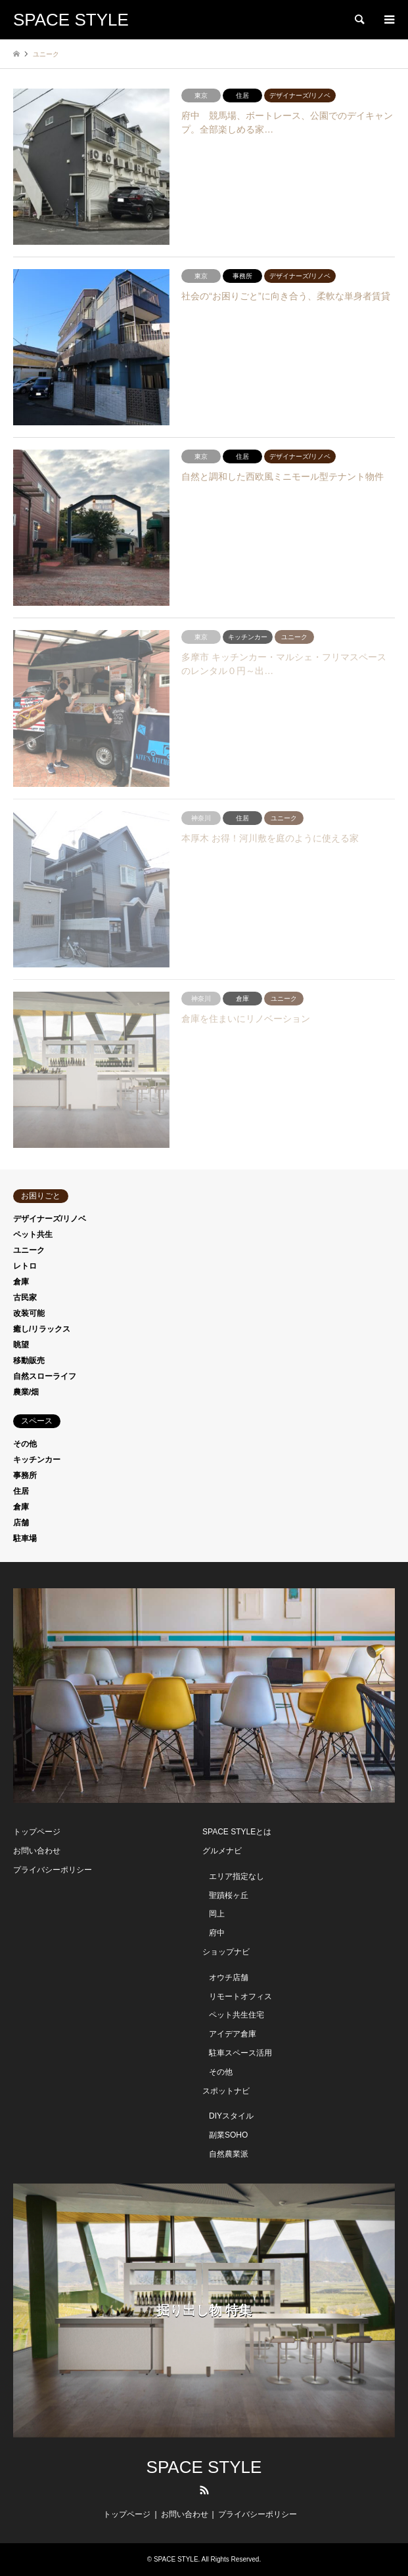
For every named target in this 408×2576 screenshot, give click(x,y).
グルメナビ (222, 1850)
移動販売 (29, 1360)
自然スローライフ (44, 1376)
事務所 (25, 1475)
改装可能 (29, 1313)
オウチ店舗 (228, 1977)
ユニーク (29, 1250)
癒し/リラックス (41, 1329)
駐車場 (25, 1538)
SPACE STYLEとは (236, 1831)
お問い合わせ (36, 1850)
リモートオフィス (240, 1996)
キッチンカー (36, 1459)
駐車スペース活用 (240, 2053)
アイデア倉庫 (232, 2033)
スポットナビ (226, 2091)
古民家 (25, 1297)
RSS (204, 2490)
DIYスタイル (231, 2116)
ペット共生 (33, 1234)
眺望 (21, 1344)
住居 (21, 1491)
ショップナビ (226, 1951)
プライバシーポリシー (52, 1869)
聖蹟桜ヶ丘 (228, 1895)
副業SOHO (228, 2135)
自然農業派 (228, 2154)
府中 (217, 1932)
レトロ (25, 1266)
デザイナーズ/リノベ (49, 1218)
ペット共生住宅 (236, 2014)
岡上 (217, 1913)
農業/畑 (26, 1392)
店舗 (21, 1522)
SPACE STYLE (204, 2467)
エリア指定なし (236, 1876)
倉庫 (21, 1281)
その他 (25, 1443)
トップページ (36, 1831)
